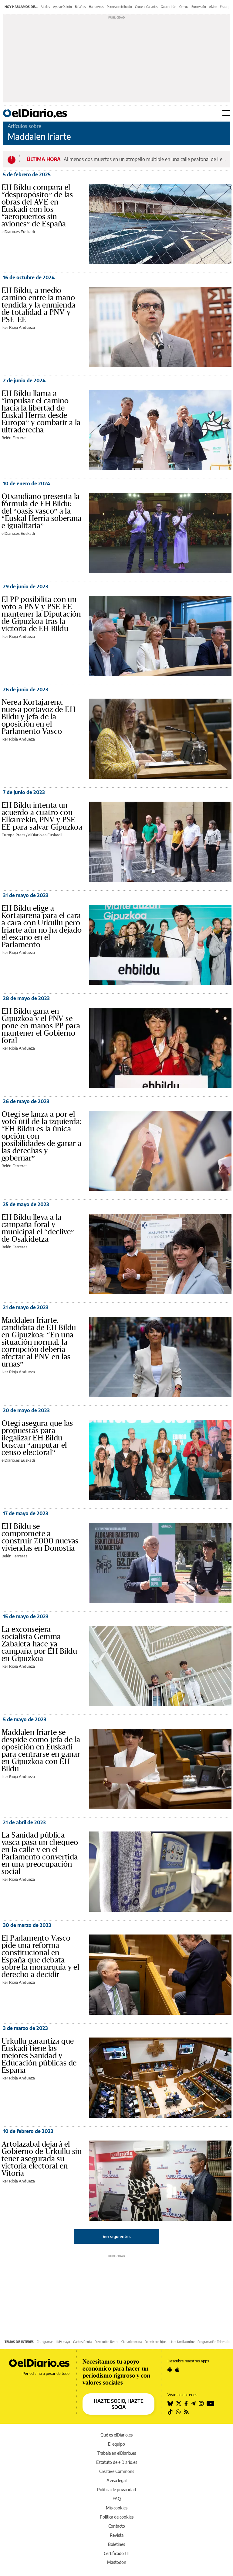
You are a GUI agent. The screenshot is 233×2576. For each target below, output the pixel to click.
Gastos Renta (82, 2342)
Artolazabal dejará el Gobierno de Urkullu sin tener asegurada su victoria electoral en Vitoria (42, 2158)
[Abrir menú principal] (226, 113)
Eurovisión (198, 7)
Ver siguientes (117, 2236)
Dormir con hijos (156, 2342)
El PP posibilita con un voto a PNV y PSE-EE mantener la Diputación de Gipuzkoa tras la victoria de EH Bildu (41, 614)
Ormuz (183, 7)
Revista (116, 2535)
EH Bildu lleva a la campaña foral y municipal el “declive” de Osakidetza (38, 1228)
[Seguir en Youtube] (210, 2403)
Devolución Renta (106, 2342)
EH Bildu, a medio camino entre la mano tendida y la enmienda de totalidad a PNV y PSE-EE (38, 305)
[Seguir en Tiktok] (170, 2412)
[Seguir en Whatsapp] (178, 2412)
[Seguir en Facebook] (186, 2403)
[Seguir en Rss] (186, 2412)
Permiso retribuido (119, 7)
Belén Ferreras (14, 437)
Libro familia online (182, 2342)
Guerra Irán (168, 7)
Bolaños (80, 7)
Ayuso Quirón (62, 7)
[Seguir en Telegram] (193, 2403)
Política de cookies (116, 2516)
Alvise (213, 7)
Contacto (116, 2526)
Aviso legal (116, 2480)
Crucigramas (45, 2342)
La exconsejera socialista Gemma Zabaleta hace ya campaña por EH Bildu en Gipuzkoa (39, 1644)
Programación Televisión (214, 2342)
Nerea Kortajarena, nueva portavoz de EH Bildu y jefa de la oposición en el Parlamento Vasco (38, 716)
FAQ (117, 2498)
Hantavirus (96, 7)
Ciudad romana (131, 2342)
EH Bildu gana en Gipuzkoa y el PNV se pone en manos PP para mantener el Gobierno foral (41, 1025)
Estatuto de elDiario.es (116, 2462)
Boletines (116, 2544)
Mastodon (116, 2562)
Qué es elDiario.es (116, 2434)
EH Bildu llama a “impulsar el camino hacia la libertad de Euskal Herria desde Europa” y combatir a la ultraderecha (41, 412)
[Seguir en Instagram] (201, 2403)
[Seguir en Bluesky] (170, 2403)
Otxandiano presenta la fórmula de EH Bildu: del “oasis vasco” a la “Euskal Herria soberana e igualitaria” (42, 511)
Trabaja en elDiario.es (116, 2453)
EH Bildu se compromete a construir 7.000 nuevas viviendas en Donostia (40, 1537)
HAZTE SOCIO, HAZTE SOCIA (119, 2404)
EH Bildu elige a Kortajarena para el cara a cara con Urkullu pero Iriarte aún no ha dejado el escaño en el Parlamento (42, 926)
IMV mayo (63, 2342)
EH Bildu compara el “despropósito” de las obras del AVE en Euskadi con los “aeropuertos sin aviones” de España (37, 206)
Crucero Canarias (146, 7)
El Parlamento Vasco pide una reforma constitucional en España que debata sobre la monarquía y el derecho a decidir (40, 1956)
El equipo (116, 2444)
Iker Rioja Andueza (18, 327)
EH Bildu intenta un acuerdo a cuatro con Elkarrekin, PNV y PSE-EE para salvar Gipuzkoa (42, 816)
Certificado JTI (117, 2553)
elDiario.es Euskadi (18, 231)
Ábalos (45, 7)
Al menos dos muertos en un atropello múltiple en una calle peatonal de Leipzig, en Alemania (145, 159)
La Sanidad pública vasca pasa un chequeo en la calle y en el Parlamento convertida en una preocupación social (40, 1853)
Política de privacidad (116, 2489)
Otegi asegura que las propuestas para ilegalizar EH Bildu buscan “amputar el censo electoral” (37, 1438)
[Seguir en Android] (169, 2369)
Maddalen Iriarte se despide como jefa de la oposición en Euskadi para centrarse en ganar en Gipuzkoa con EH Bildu (41, 1750)
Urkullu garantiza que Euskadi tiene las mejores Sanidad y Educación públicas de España (39, 2055)
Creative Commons (116, 2471)
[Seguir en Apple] (177, 2369)
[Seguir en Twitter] (178, 2403)
